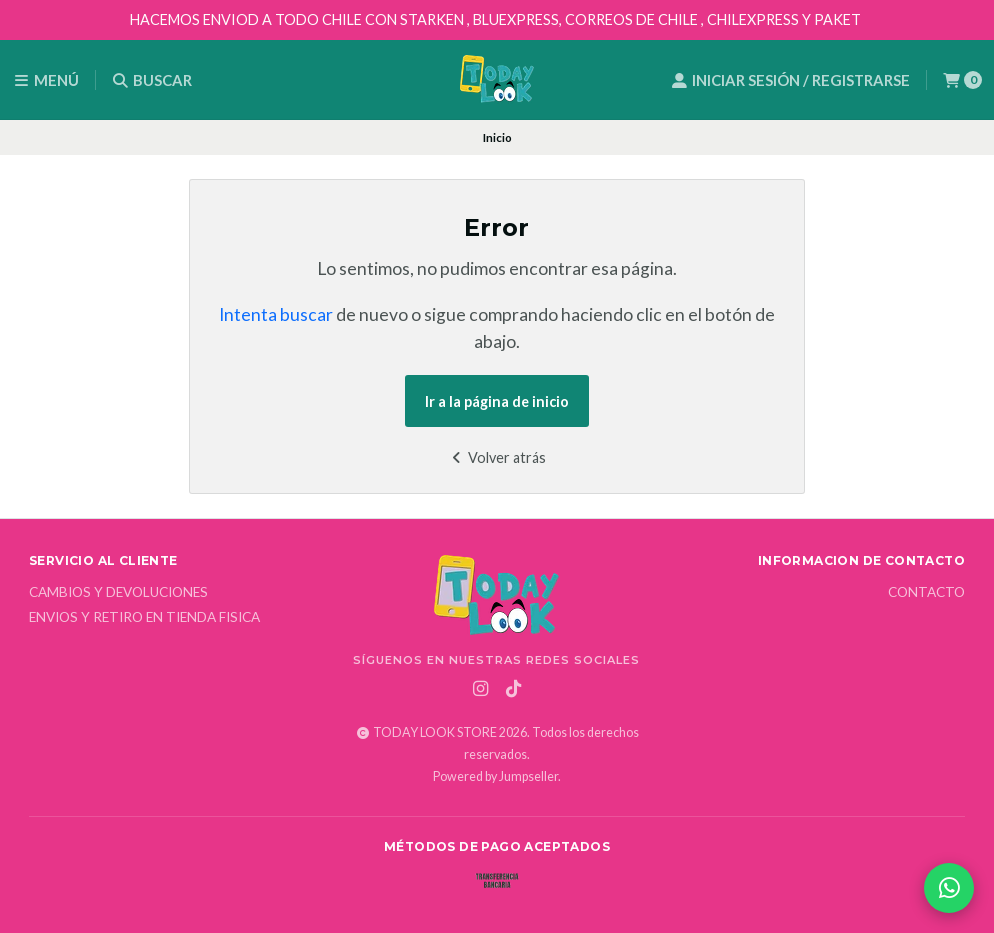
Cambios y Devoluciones (118, 593)
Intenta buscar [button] (276, 314)
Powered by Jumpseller (495, 776)
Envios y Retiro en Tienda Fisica (144, 618)
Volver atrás (496, 457)
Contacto (926, 593)
